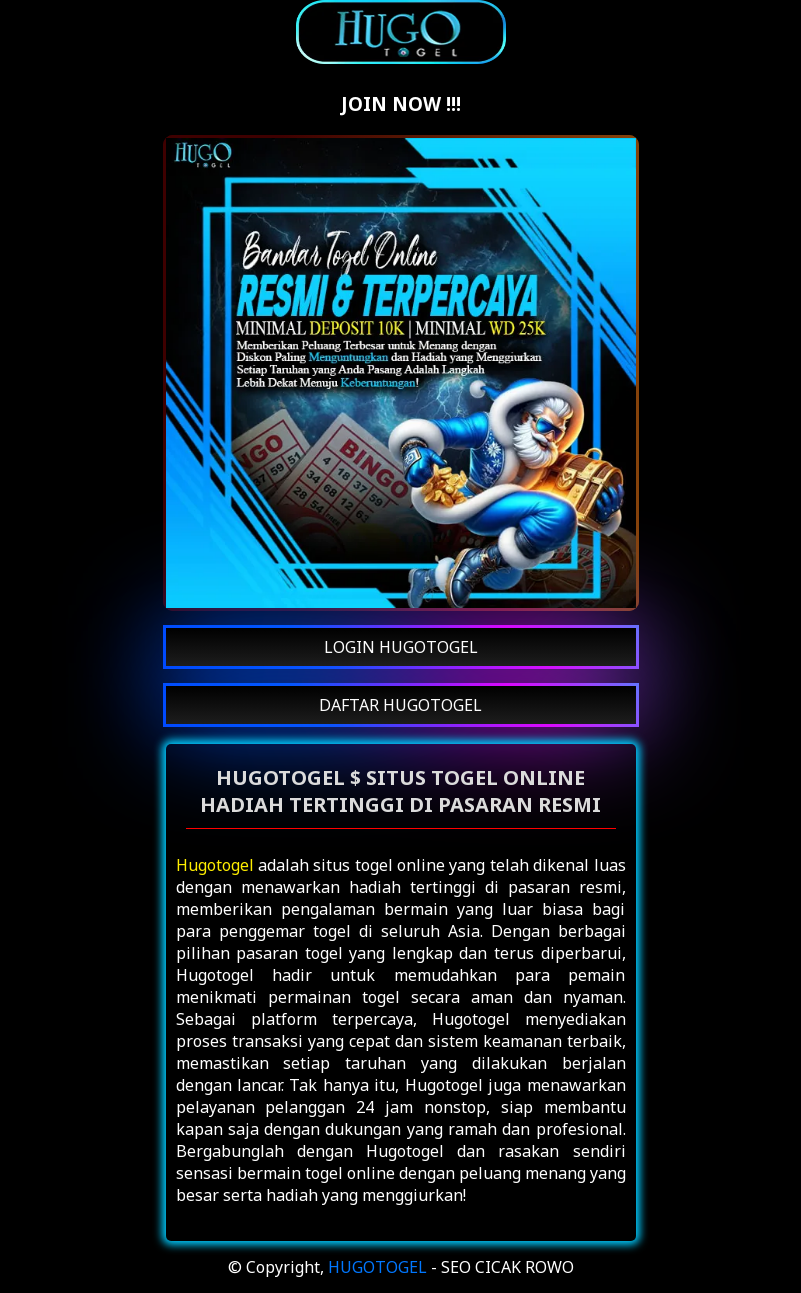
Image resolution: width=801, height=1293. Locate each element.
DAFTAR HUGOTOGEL (400, 705)
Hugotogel (215, 865)
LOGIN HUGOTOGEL (401, 647)
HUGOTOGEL (377, 1267)
